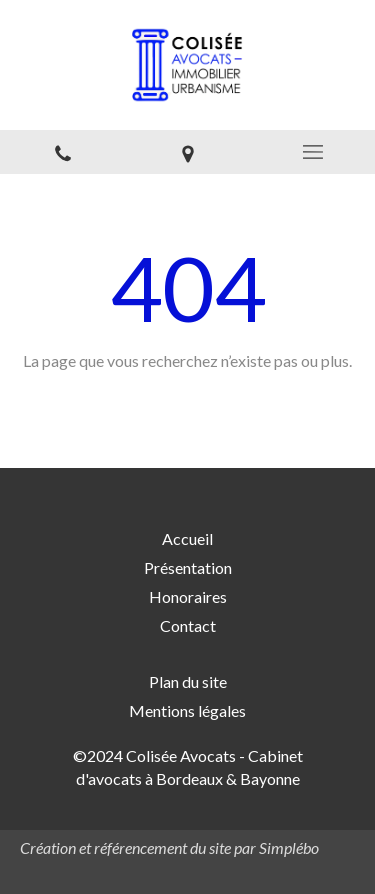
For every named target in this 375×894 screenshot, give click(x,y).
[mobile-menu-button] (312, 152)
